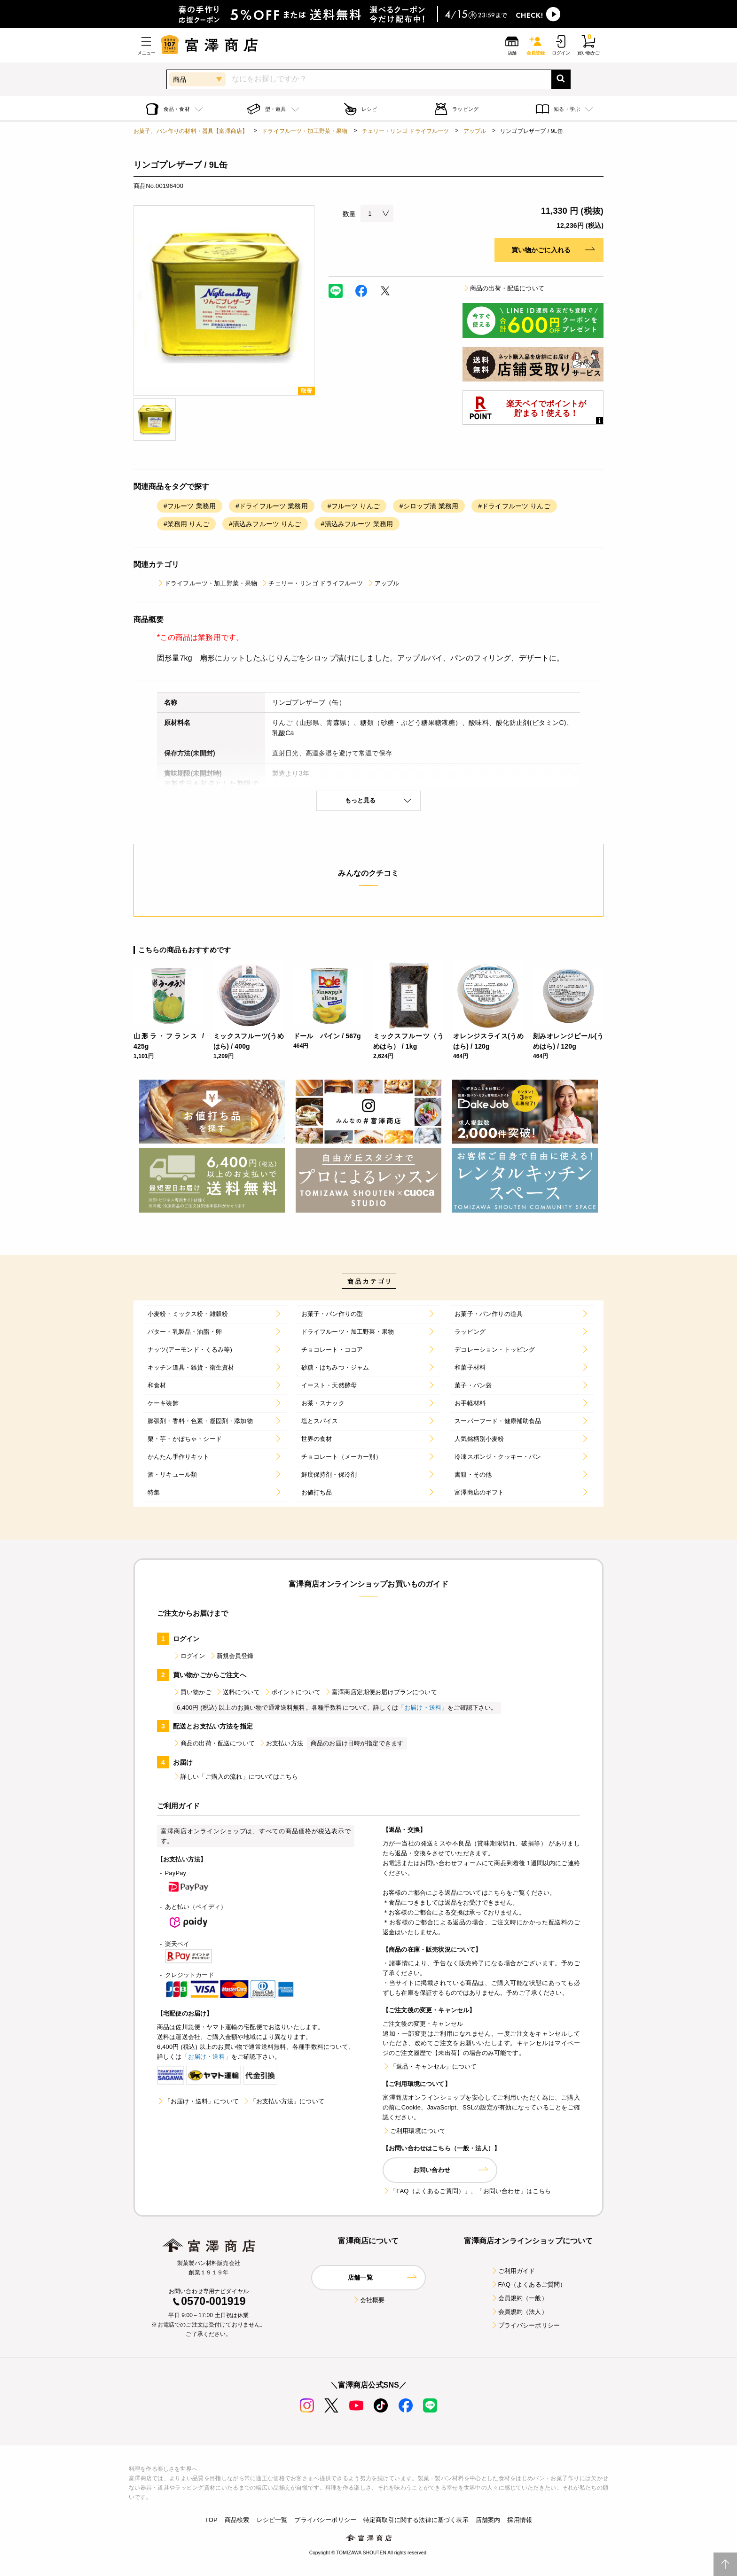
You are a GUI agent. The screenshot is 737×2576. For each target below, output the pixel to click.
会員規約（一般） (519, 2298)
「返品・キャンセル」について (430, 2066)
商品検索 (237, 2519)
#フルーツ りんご (354, 506)
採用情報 (519, 2519)
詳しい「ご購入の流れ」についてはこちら (235, 1776)
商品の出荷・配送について (503, 288)
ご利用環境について (414, 2130)
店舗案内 (488, 2519)
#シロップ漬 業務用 (429, 506)
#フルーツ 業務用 (190, 506)
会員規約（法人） (519, 2311)
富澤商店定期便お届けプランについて (380, 1692)
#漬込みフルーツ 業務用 (357, 524)
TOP (211, 2519)
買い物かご (192, 1692)
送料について (237, 1692)
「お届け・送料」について (198, 2101)
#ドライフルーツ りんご (514, 506)
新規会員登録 (231, 1655)
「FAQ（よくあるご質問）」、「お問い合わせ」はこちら (467, 2191)
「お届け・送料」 (422, 1707)
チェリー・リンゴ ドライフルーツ (405, 131)
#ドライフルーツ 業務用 (271, 506)
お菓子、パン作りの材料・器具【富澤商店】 (190, 131)
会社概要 (369, 2300)
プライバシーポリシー (525, 2325)
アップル (474, 131)
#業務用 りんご (186, 524)
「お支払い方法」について (283, 2101)
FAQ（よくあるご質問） (528, 2284)
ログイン (189, 1655)
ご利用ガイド (513, 2270)
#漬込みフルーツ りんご (265, 524)
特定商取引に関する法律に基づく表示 (416, 2519)
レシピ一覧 (272, 2519)
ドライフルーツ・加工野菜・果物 (304, 131)
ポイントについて (292, 1692)
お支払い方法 (281, 1743)
